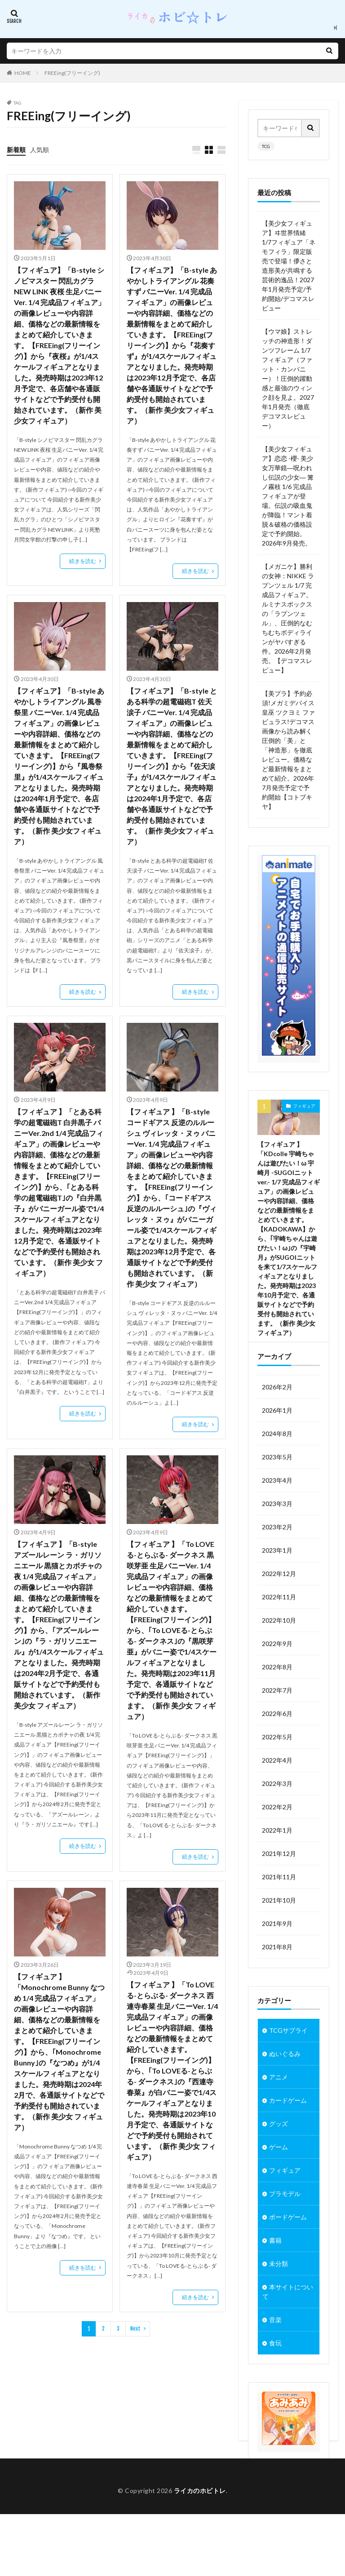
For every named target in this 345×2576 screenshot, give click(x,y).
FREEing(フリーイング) (72, 73)
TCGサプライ (288, 2062)
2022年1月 (277, 1861)
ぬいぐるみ (285, 2085)
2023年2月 (277, 1558)
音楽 (275, 2351)
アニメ (278, 2109)
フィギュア (304, 1106)
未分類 (278, 2295)
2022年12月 (279, 1605)
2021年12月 (279, 1885)
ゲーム (278, 2179)
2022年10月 (279, 1651)
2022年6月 (277, 1745)
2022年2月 (277, 1838)
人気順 (39, 149)
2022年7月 (277, 1721)
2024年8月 (277, 1465)
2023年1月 (277, 1581)
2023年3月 (277, 1535)
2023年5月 (277, 1488)
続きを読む (82, 561)
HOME (22, 73)
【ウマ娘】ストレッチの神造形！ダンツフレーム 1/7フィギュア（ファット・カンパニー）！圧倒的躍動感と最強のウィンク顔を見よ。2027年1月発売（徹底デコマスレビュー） (288, 378)
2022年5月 (277, 1768)
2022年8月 (277, 1698)
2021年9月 (277, 1955)
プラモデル (285, 2225)
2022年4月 (277, 1791)
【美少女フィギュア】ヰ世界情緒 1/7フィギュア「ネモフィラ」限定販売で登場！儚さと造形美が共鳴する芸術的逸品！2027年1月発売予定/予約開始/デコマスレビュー (288, 265)
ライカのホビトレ (200, 2552)
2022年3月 (277, 1815)
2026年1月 (277, 1441)
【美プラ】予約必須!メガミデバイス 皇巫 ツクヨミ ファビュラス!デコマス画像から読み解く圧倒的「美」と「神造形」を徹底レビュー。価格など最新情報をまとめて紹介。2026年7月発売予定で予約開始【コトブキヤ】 (288, 750)
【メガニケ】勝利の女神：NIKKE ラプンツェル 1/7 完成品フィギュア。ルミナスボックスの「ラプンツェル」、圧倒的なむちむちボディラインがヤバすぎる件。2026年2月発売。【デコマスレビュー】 (288, 618)
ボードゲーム (288, 2249)
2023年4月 (277, 1511)
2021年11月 (279, 1908)
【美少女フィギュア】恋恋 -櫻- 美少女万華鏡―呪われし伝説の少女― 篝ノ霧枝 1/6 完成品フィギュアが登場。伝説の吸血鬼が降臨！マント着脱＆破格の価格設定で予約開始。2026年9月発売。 (288, 496)
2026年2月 (277, 1418)
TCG (266, 146)
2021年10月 (279, 1931)
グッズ (278, 2155)
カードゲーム (288, 2132)
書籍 (275, 2272)
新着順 (16, 149)
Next (135, 2328)
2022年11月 (279, 1628)
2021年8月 (277, 1978)
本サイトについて (287, 2323)
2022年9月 (277, 1675)
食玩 (275, 2375)
